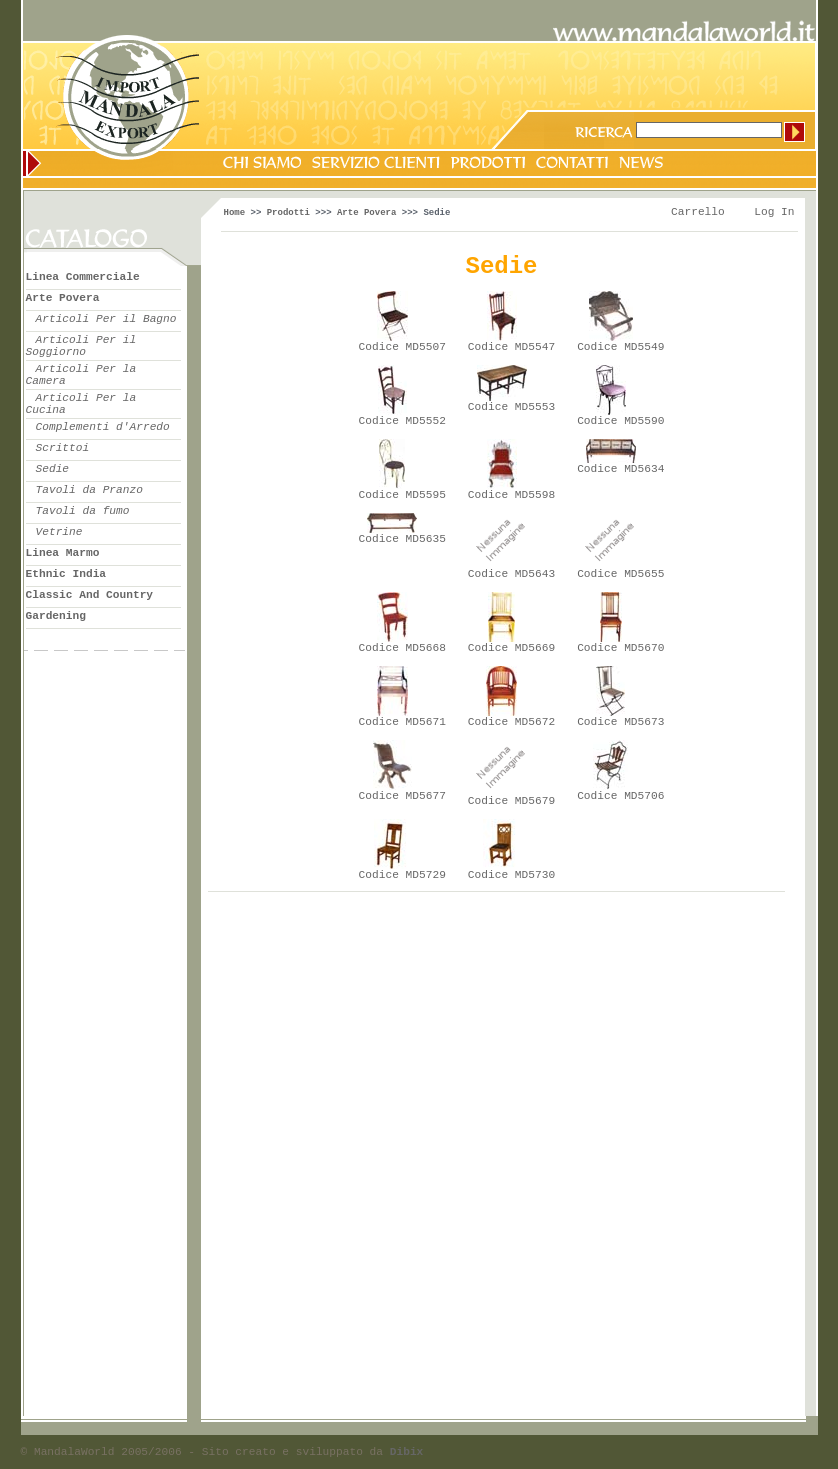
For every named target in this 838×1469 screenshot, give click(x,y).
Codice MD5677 (402, 796)
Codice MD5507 (402, 347)
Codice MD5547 (511, 347)
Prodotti (288, 213)
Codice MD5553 (511, 407)
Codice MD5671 (402, 722)
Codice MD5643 (511, 574)
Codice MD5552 (402, 421)
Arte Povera (366, 213)
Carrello (698, 212)
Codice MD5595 (402, 495)
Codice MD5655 (620, 574)
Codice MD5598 (511, 495)
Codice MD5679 (511, 801)
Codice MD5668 (402, 648)
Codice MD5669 (511, 648)
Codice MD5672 (511, 722)
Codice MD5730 (511, 875)
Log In (774, 212)
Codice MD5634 (620, 469)
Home (235, 213)
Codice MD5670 (620, 648)
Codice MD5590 (620, 421)
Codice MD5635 (402, 539)
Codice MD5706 (620, 796)
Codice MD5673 (620, 722)
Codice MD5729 (402, 875)
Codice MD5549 (620, 347)
